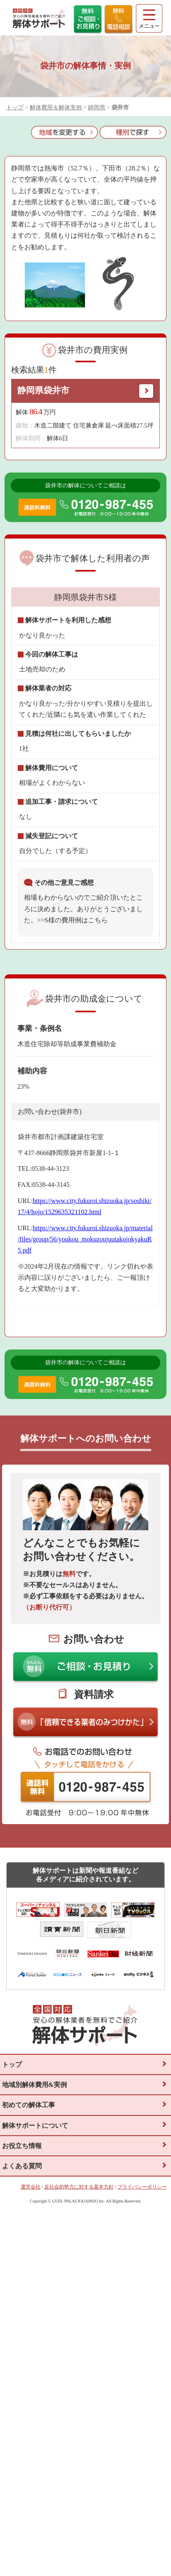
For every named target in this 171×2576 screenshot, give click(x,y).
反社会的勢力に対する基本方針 (79, 2187)
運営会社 (30, 2187)
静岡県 (96, 107)
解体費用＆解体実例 (56, 107)
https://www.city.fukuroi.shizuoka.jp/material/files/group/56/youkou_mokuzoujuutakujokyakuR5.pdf (85, 1239)
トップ (15, 107)
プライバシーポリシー (142, 2187)
